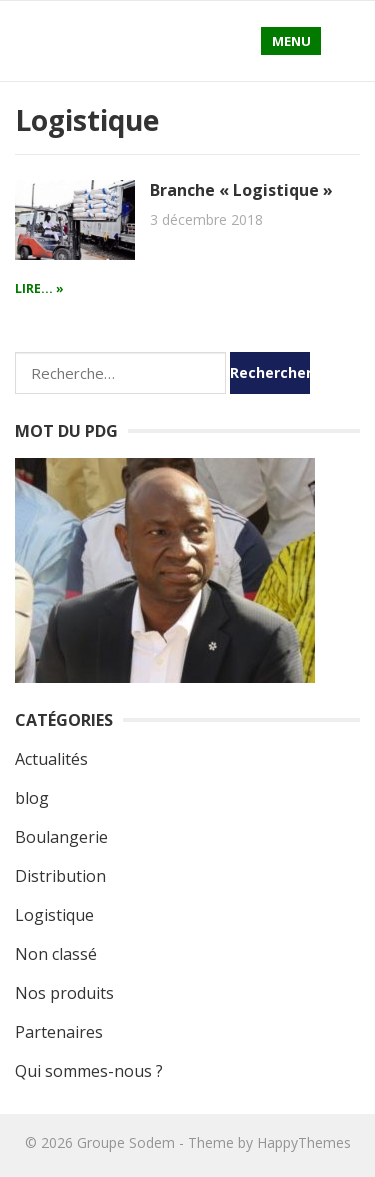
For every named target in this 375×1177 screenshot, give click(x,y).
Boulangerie (61, 837)
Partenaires (59, 1032)
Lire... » (39, 288)
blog (32, 798)
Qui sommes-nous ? (89, 1071)
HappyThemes (304, 1142)
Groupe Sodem (126, 1142)
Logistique (54, 915)
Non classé (56, 954)
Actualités (51, 759)
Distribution (60, 876)
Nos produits (64, 993)
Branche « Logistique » (241, 190)
